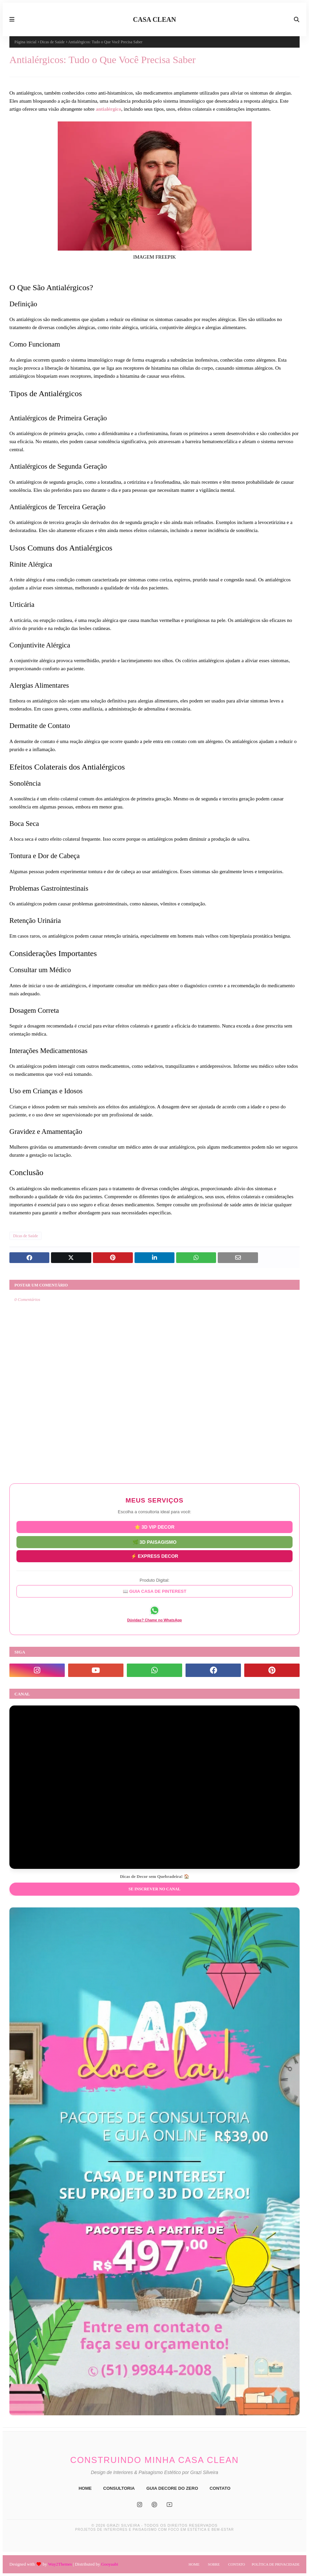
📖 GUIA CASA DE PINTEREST (155, 1591)
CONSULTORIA (119, 2488)
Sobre (213, 2564)
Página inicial (25, 42)
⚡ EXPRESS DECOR (154, 1555)
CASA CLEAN (154, 19)
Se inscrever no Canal (154, 1889)
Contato (236, 2564)
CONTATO (220, 2488)
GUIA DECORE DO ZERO (172, 2488)
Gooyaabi (109, 2564)
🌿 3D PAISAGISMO (154, 1541)
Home (194, 2564)
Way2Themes (60, 2564)
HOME (85, 2488)
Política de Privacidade (276, 2564)
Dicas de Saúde (52, 42)
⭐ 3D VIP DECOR (154, 1527)
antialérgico (108, 109)
